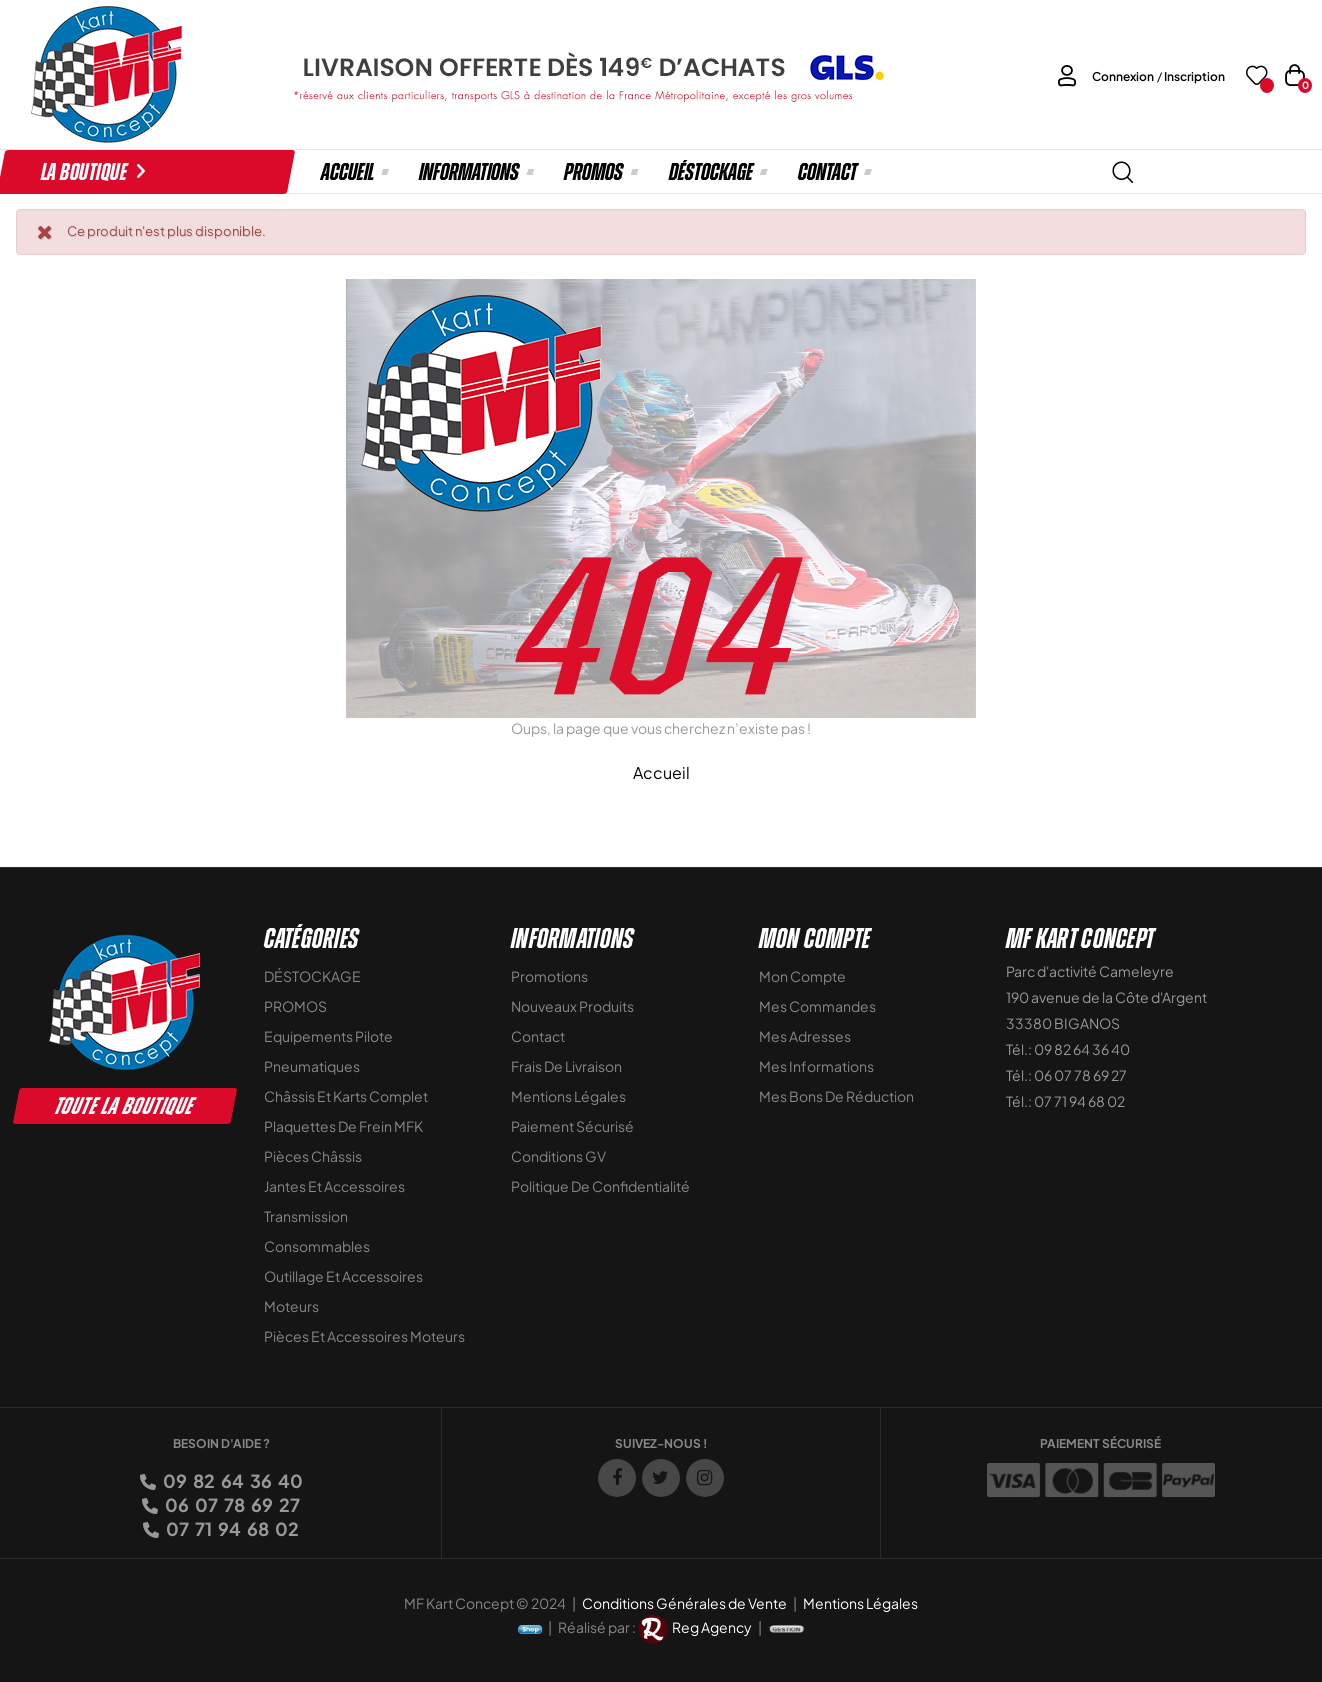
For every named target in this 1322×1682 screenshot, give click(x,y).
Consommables (317, 1246)
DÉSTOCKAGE (312, 976)
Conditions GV (558, 1156)
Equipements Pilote (328, 1036)
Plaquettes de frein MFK (343, 1126)
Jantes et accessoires (334, 1186)
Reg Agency (712, 1627)
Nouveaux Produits (572, 1006)
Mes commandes (817, 1006)
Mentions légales (568, 1096)
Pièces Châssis (313, 1156)
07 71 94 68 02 (231, 1528)
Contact (538, 1036)
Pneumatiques (312, 1066)
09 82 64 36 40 (231, 1480)
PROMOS (295, 1006)
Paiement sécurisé (572, 1126)
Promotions (549, 976)
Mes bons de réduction (836, 1096)
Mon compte (802, 976)
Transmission (306, 1216)
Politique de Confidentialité (600, 1186)
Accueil (661, 772)
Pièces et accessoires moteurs (364, 1336)
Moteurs (291, 1306)
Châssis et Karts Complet (346, 1096)
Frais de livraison (566, 1066)
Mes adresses (805, 1036)
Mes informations (816, 1066)
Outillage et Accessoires (343, 1276)
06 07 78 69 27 (231, 1504)
